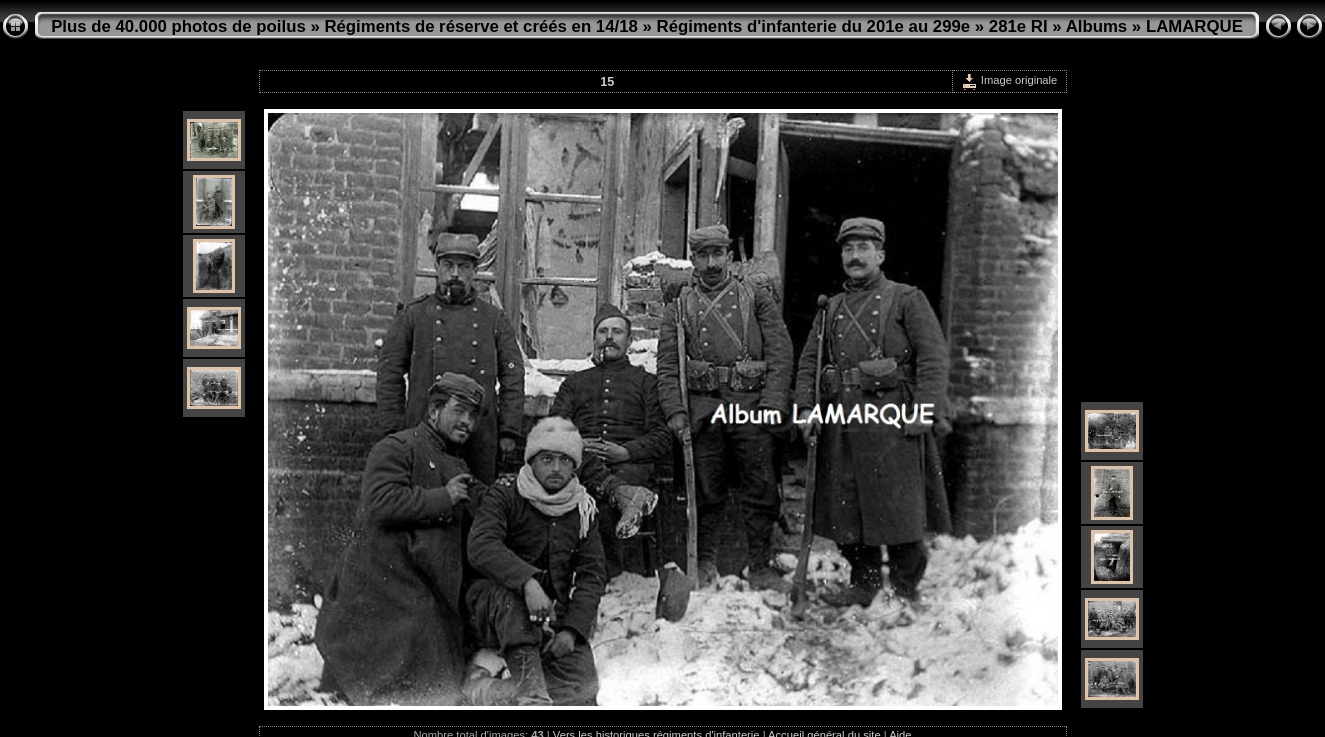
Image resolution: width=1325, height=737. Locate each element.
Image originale (1009, 80)
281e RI (1018, 26)
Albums (1097, 26)
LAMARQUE (1194, 26)
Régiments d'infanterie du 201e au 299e (814, 26)
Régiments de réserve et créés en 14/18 (480, 26)
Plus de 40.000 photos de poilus (178, 26)
